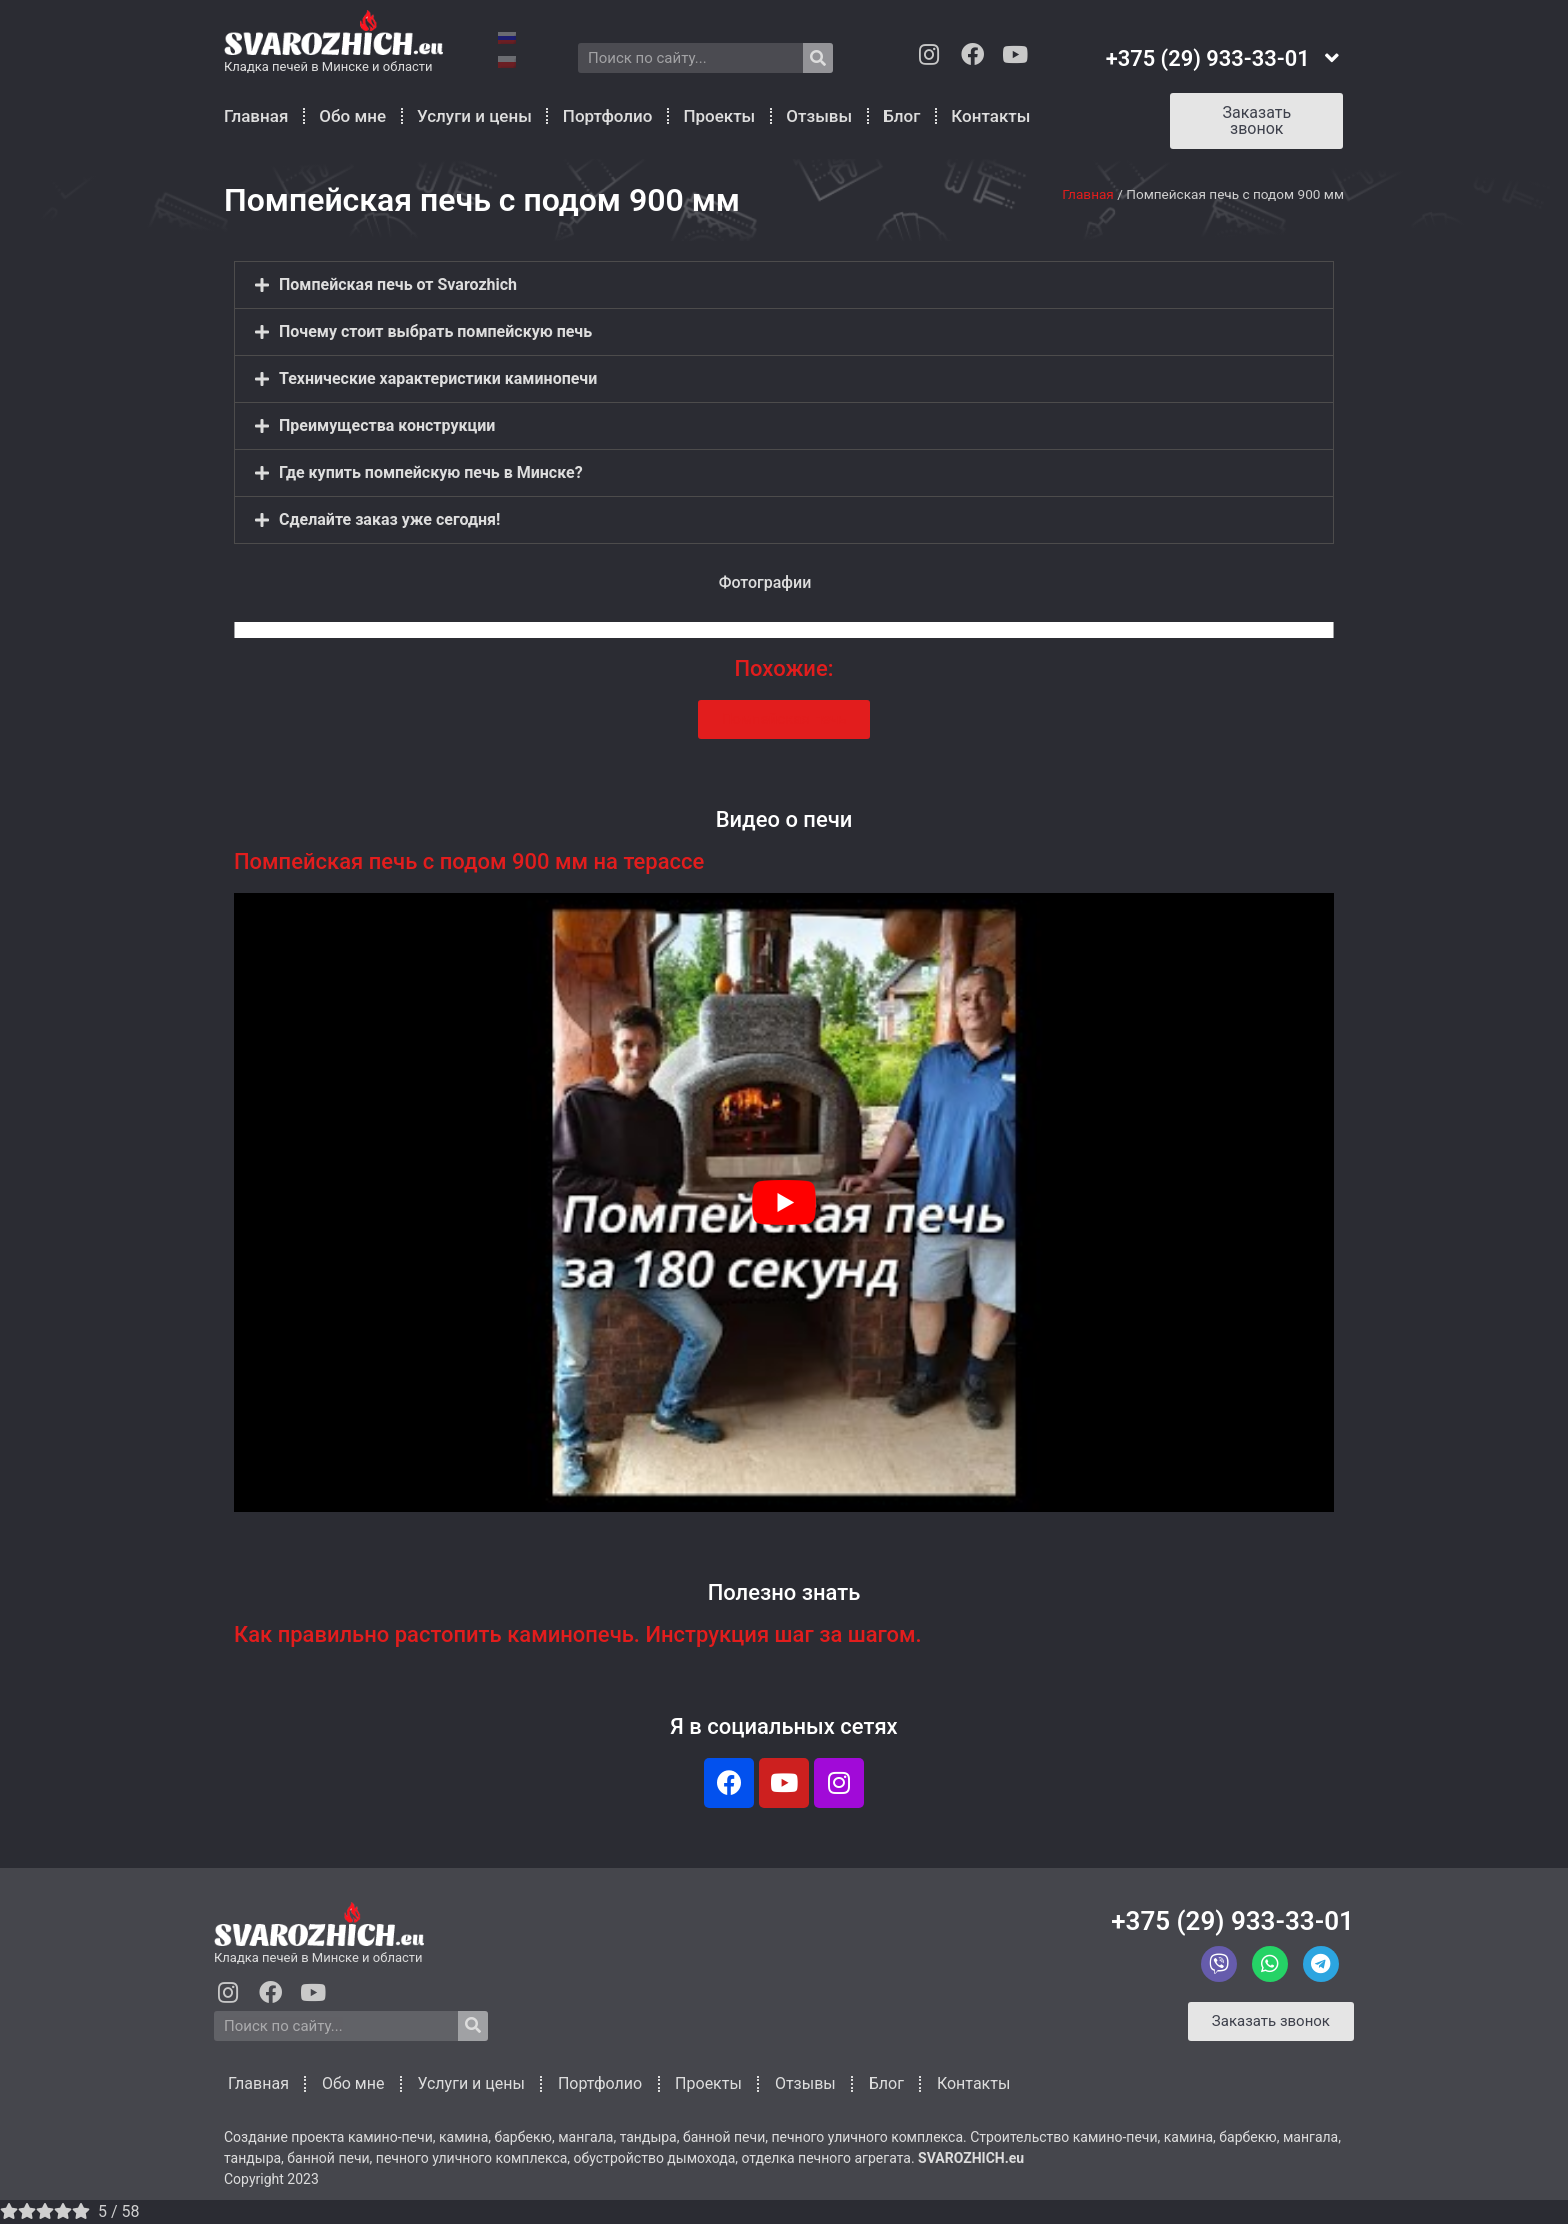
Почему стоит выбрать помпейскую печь (435, 331)
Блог (901, 116)
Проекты (719, 116)
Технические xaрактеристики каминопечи (438, 378)
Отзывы (819, 116)
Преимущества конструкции (387, 425)
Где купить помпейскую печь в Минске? (431, 472)
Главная (256, 116)
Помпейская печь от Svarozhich (398, 284)
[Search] (818, 58)
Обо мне (352, 116)
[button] (784, 285)
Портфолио (608, 116)
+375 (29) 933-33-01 (1232, 1921)
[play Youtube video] (784, 1202)
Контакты (990, 116)
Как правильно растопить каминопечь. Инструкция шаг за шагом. (578, 1634)
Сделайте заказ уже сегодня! (389, 519)
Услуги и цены (474, 116)
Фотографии (765, 582)
